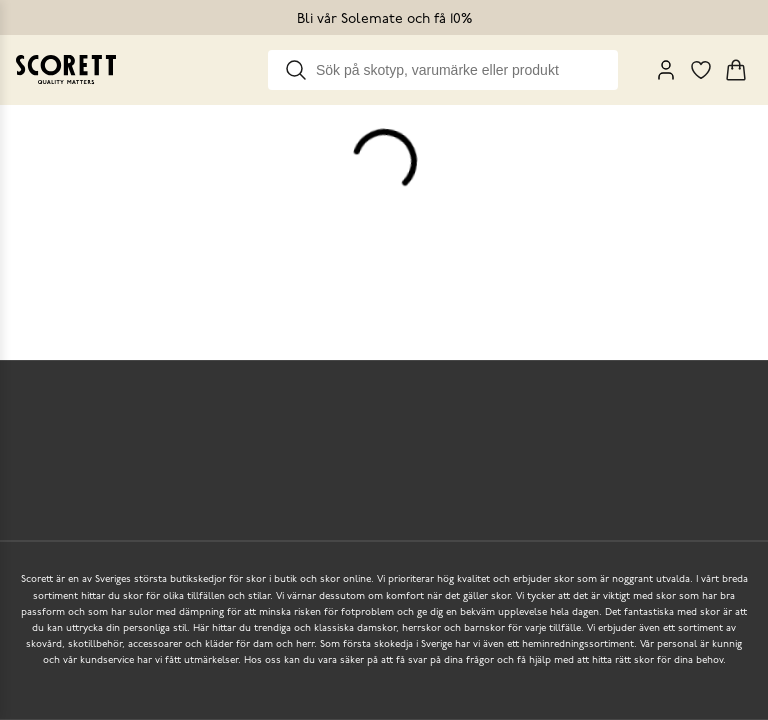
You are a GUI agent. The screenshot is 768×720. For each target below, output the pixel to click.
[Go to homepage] (66, 69)
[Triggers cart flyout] (736, 70)
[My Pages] (666, 70)
